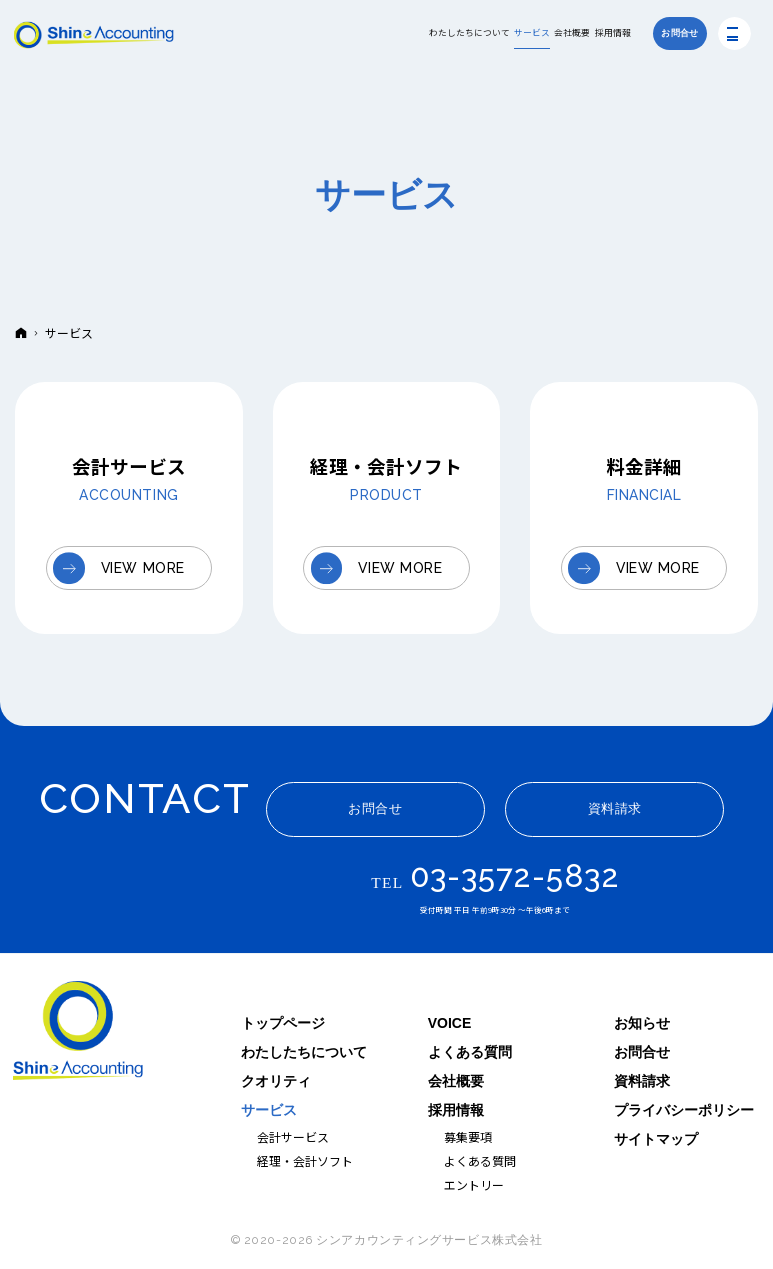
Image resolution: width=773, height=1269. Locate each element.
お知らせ (642, 1023)
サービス (269, 1110)
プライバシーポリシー (684, 1110)
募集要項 (468, 1136)
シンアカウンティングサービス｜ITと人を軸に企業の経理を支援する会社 (78, 1032)
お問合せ (642, 1052)
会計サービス (293, 1136)
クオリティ (276, 1081)
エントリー (474, 1184)
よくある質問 (470, 1052)
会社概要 (456, 1081)
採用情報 (456, 1110)
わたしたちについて (304, 1052)
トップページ (283, 1023)
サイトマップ (656, 1139)
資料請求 (642, 1081)
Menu (734, 33)
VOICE (450, 1023)
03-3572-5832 (514, 876)
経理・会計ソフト (305, 1160)
